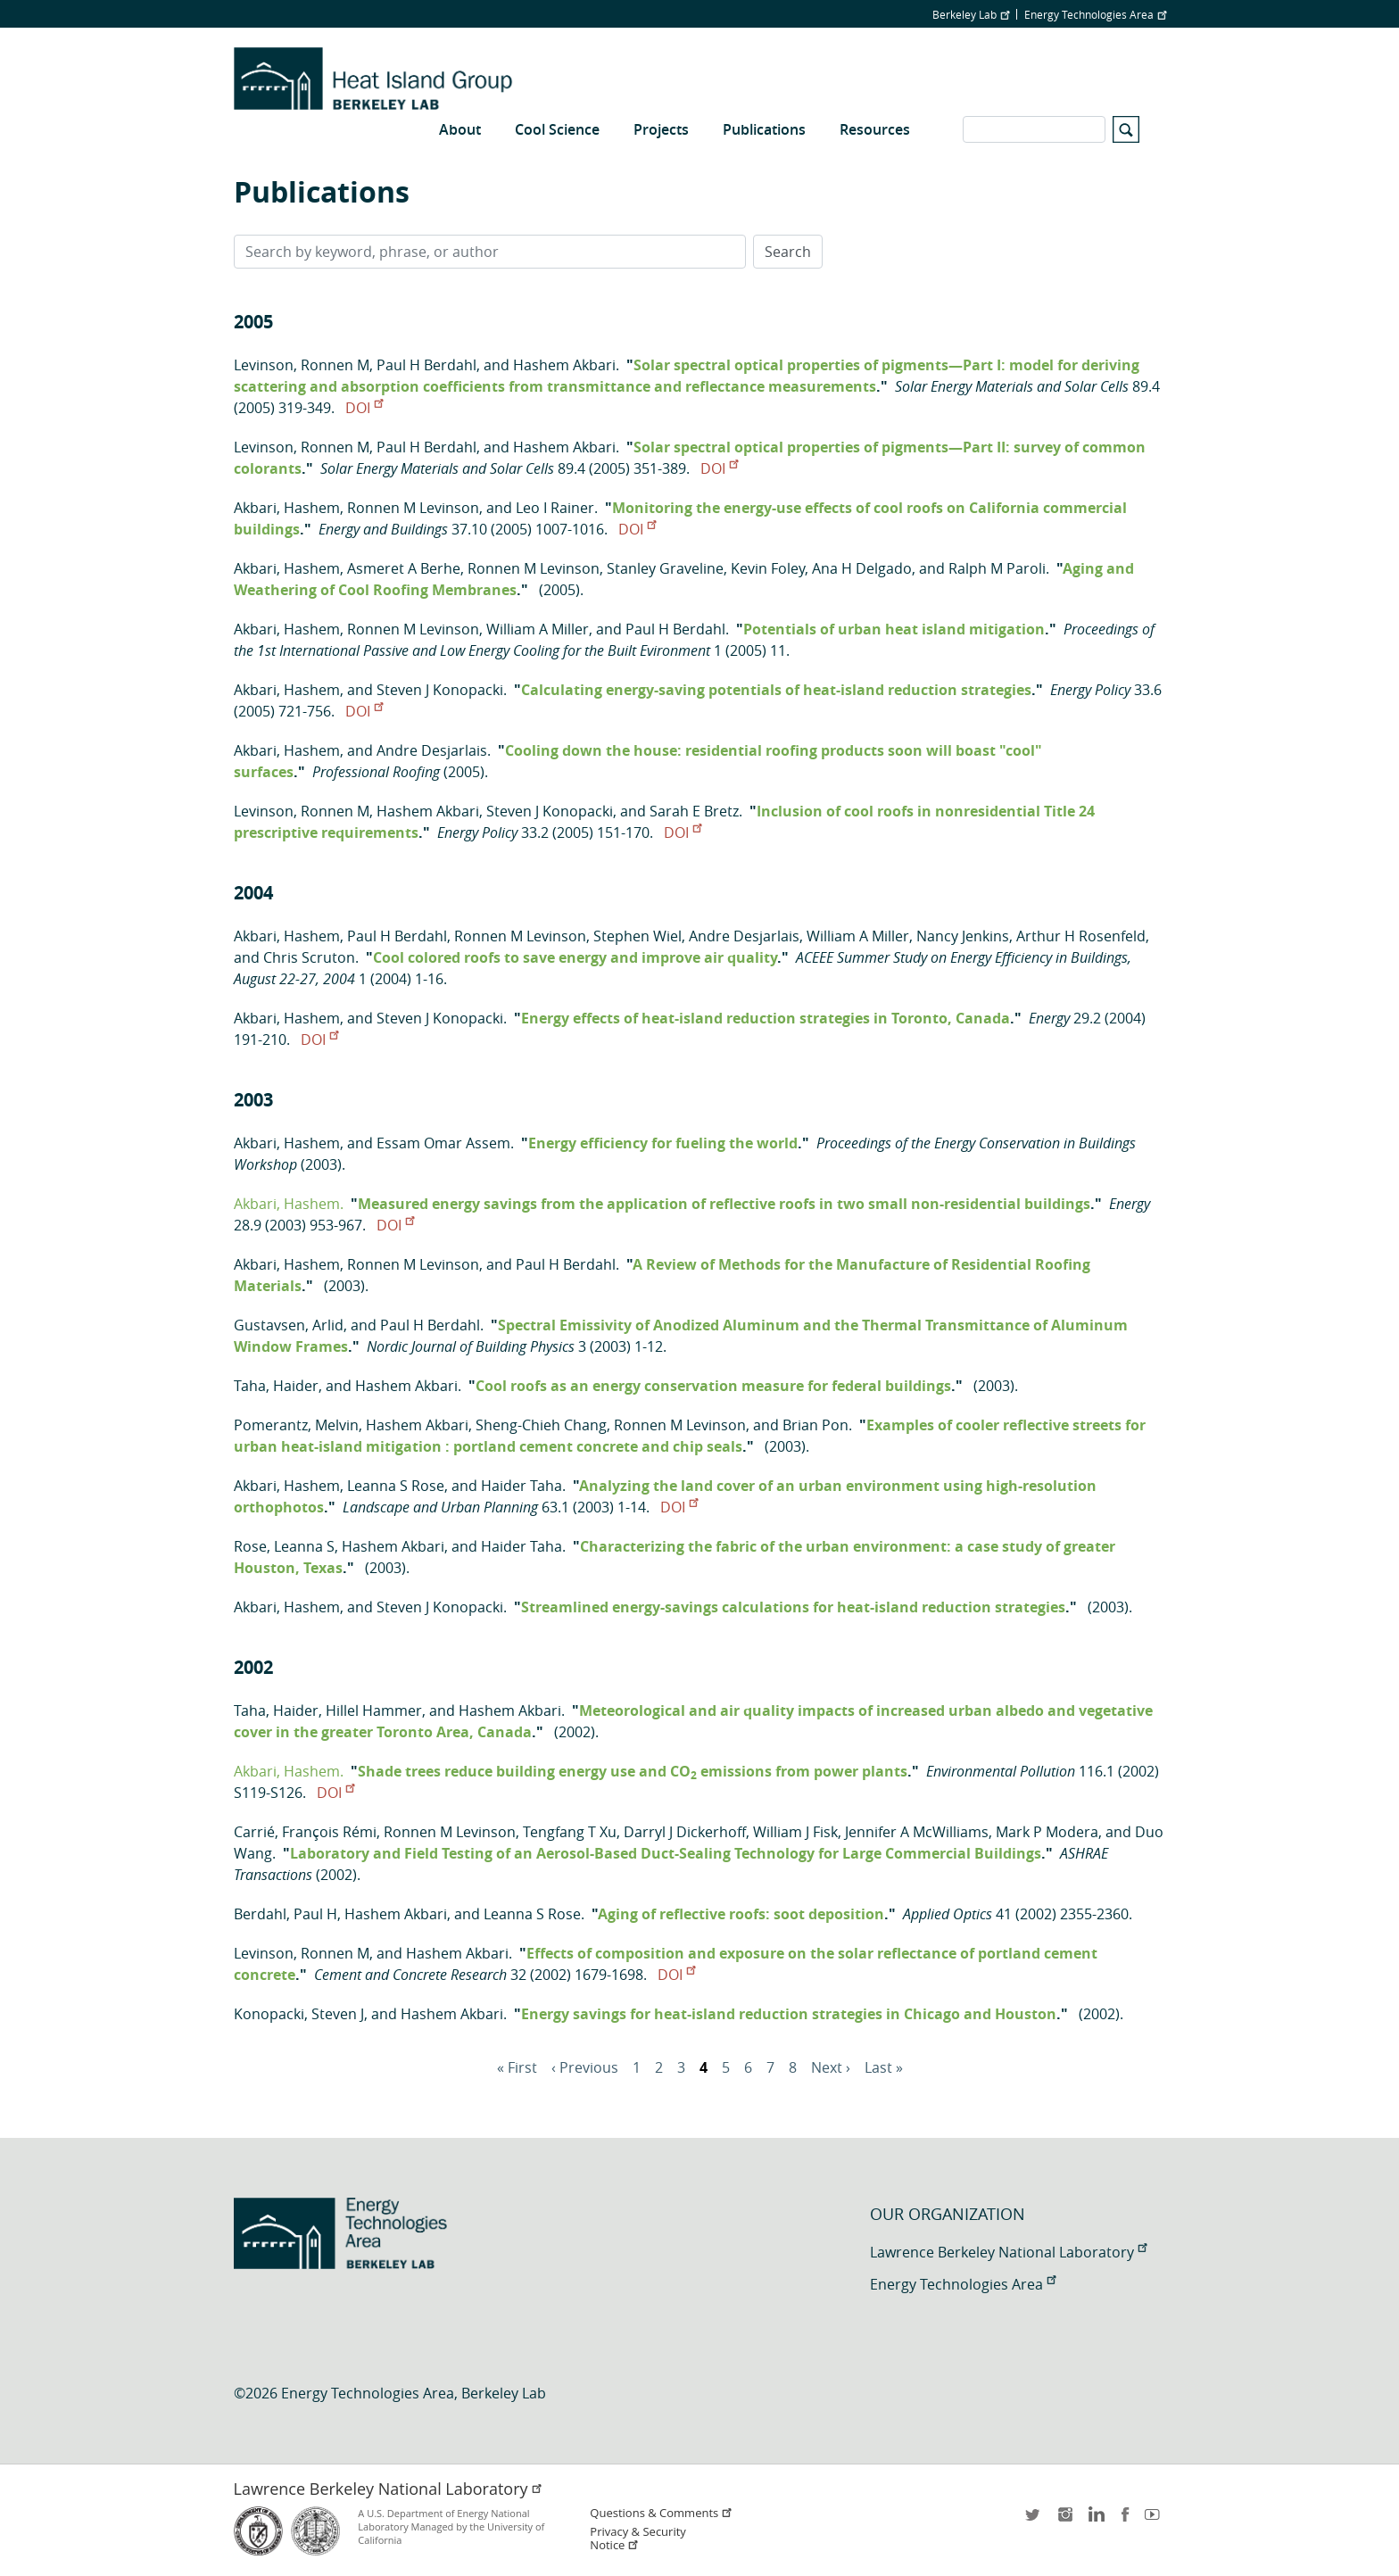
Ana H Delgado (862, 568)
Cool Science (557, 129)
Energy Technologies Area (1095, 14)
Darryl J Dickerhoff (685, 1832)
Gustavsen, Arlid (289, 1325)
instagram (1064, 2520)
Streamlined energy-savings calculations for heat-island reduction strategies (793, 1607)
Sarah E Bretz (694, 811)
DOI (364, 408)
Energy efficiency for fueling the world (663, 1143)
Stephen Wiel (637, 936)
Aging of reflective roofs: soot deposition (741, 1914)
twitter (1034, 2520)
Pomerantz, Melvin (296, 1425)
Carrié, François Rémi (305, 1832)
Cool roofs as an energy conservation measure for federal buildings (713, 1386)
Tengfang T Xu (570, 1832)
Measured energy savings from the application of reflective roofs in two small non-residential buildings (724, 1203)
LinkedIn (1094, 2520)
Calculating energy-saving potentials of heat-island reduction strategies (776, 690)
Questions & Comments (661, 2513)
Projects (661, 129)
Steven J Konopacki (440, 690)
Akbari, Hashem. (289, 1203)
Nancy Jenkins (962, 936)
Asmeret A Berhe (403, 568)
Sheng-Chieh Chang (541, 1425)
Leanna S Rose (395, 1485)
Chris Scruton (309, 957)
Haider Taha (521, 1485)
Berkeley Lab (970, 14)
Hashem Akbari (564, 365)
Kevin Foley (768, 568)
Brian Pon (815, 1425)
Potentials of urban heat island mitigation (894, 629)
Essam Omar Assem (443, 1143)
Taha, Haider (276, 1386)
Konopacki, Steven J (299, 2014)
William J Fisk (795, 1832)
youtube (1155, 2520)
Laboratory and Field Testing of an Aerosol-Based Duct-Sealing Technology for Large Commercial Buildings (665, 1853)
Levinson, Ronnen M (301, 365)
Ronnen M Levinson (413, 508)
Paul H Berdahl (426, 365)
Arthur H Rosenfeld (1081, 936)
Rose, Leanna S (284, 1546)
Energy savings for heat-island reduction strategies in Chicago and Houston (788, 2014)
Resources (875, 129)
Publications (764, 129)
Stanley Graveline (665, 568)
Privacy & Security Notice (637, 2538)
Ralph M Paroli (997, 568)
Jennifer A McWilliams (917, 1832)
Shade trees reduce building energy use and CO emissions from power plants (632, 1771)
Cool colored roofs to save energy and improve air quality (575, 957)
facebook (1125, 2520)
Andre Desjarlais (432, 750)
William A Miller (537, 629)
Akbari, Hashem (287, 508)
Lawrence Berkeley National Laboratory (1008, 2252)
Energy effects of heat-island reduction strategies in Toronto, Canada (765, 1018)
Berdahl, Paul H (285, 1914)
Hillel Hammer (374, 1710)
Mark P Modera (1047, 1832)
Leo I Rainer (555, 508)
